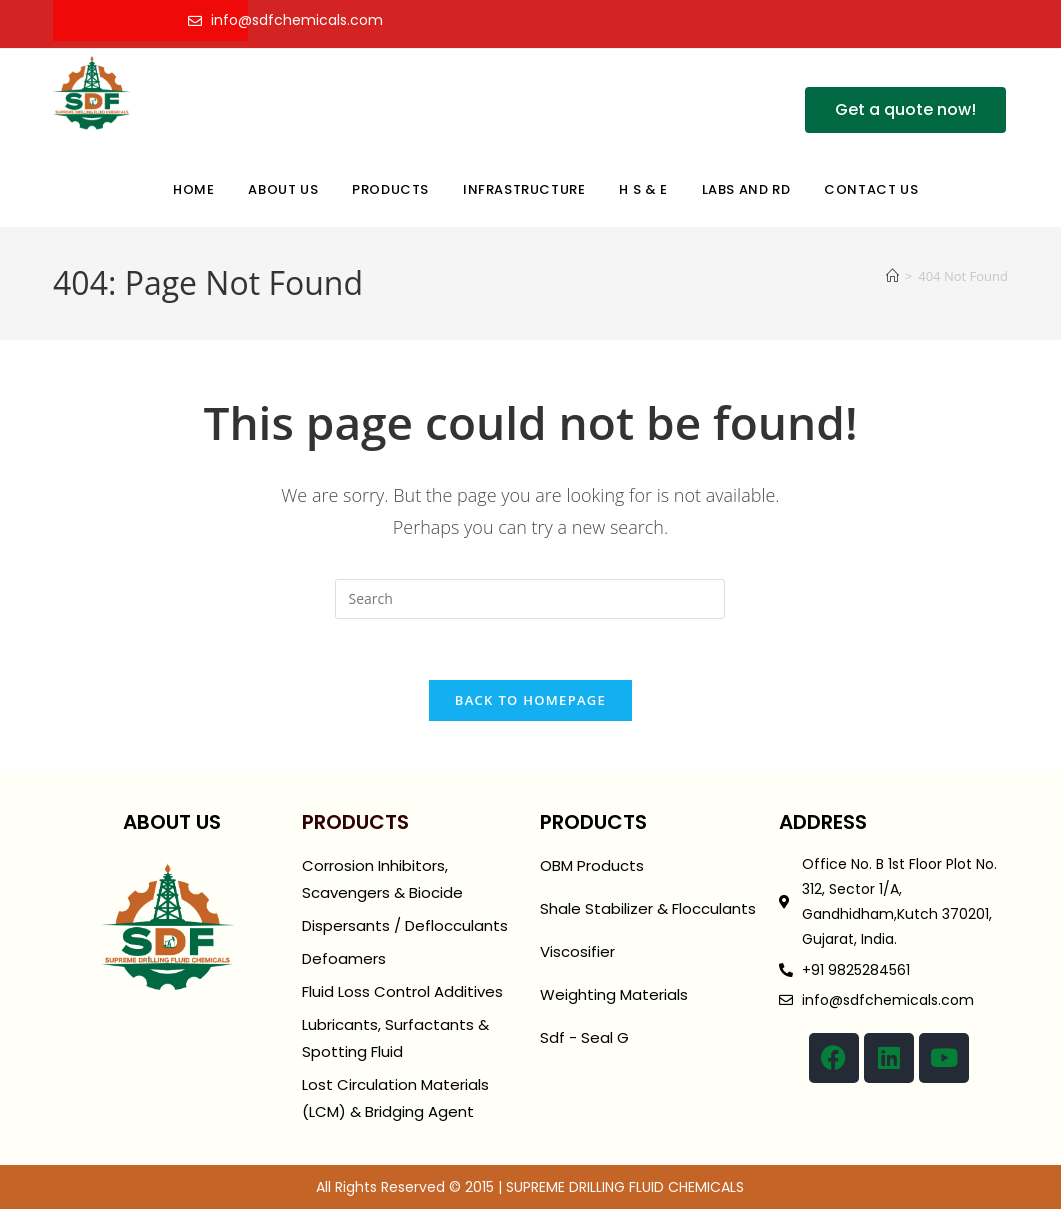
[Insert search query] (530, 599)
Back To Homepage (530, 700)
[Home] (892, 276)
